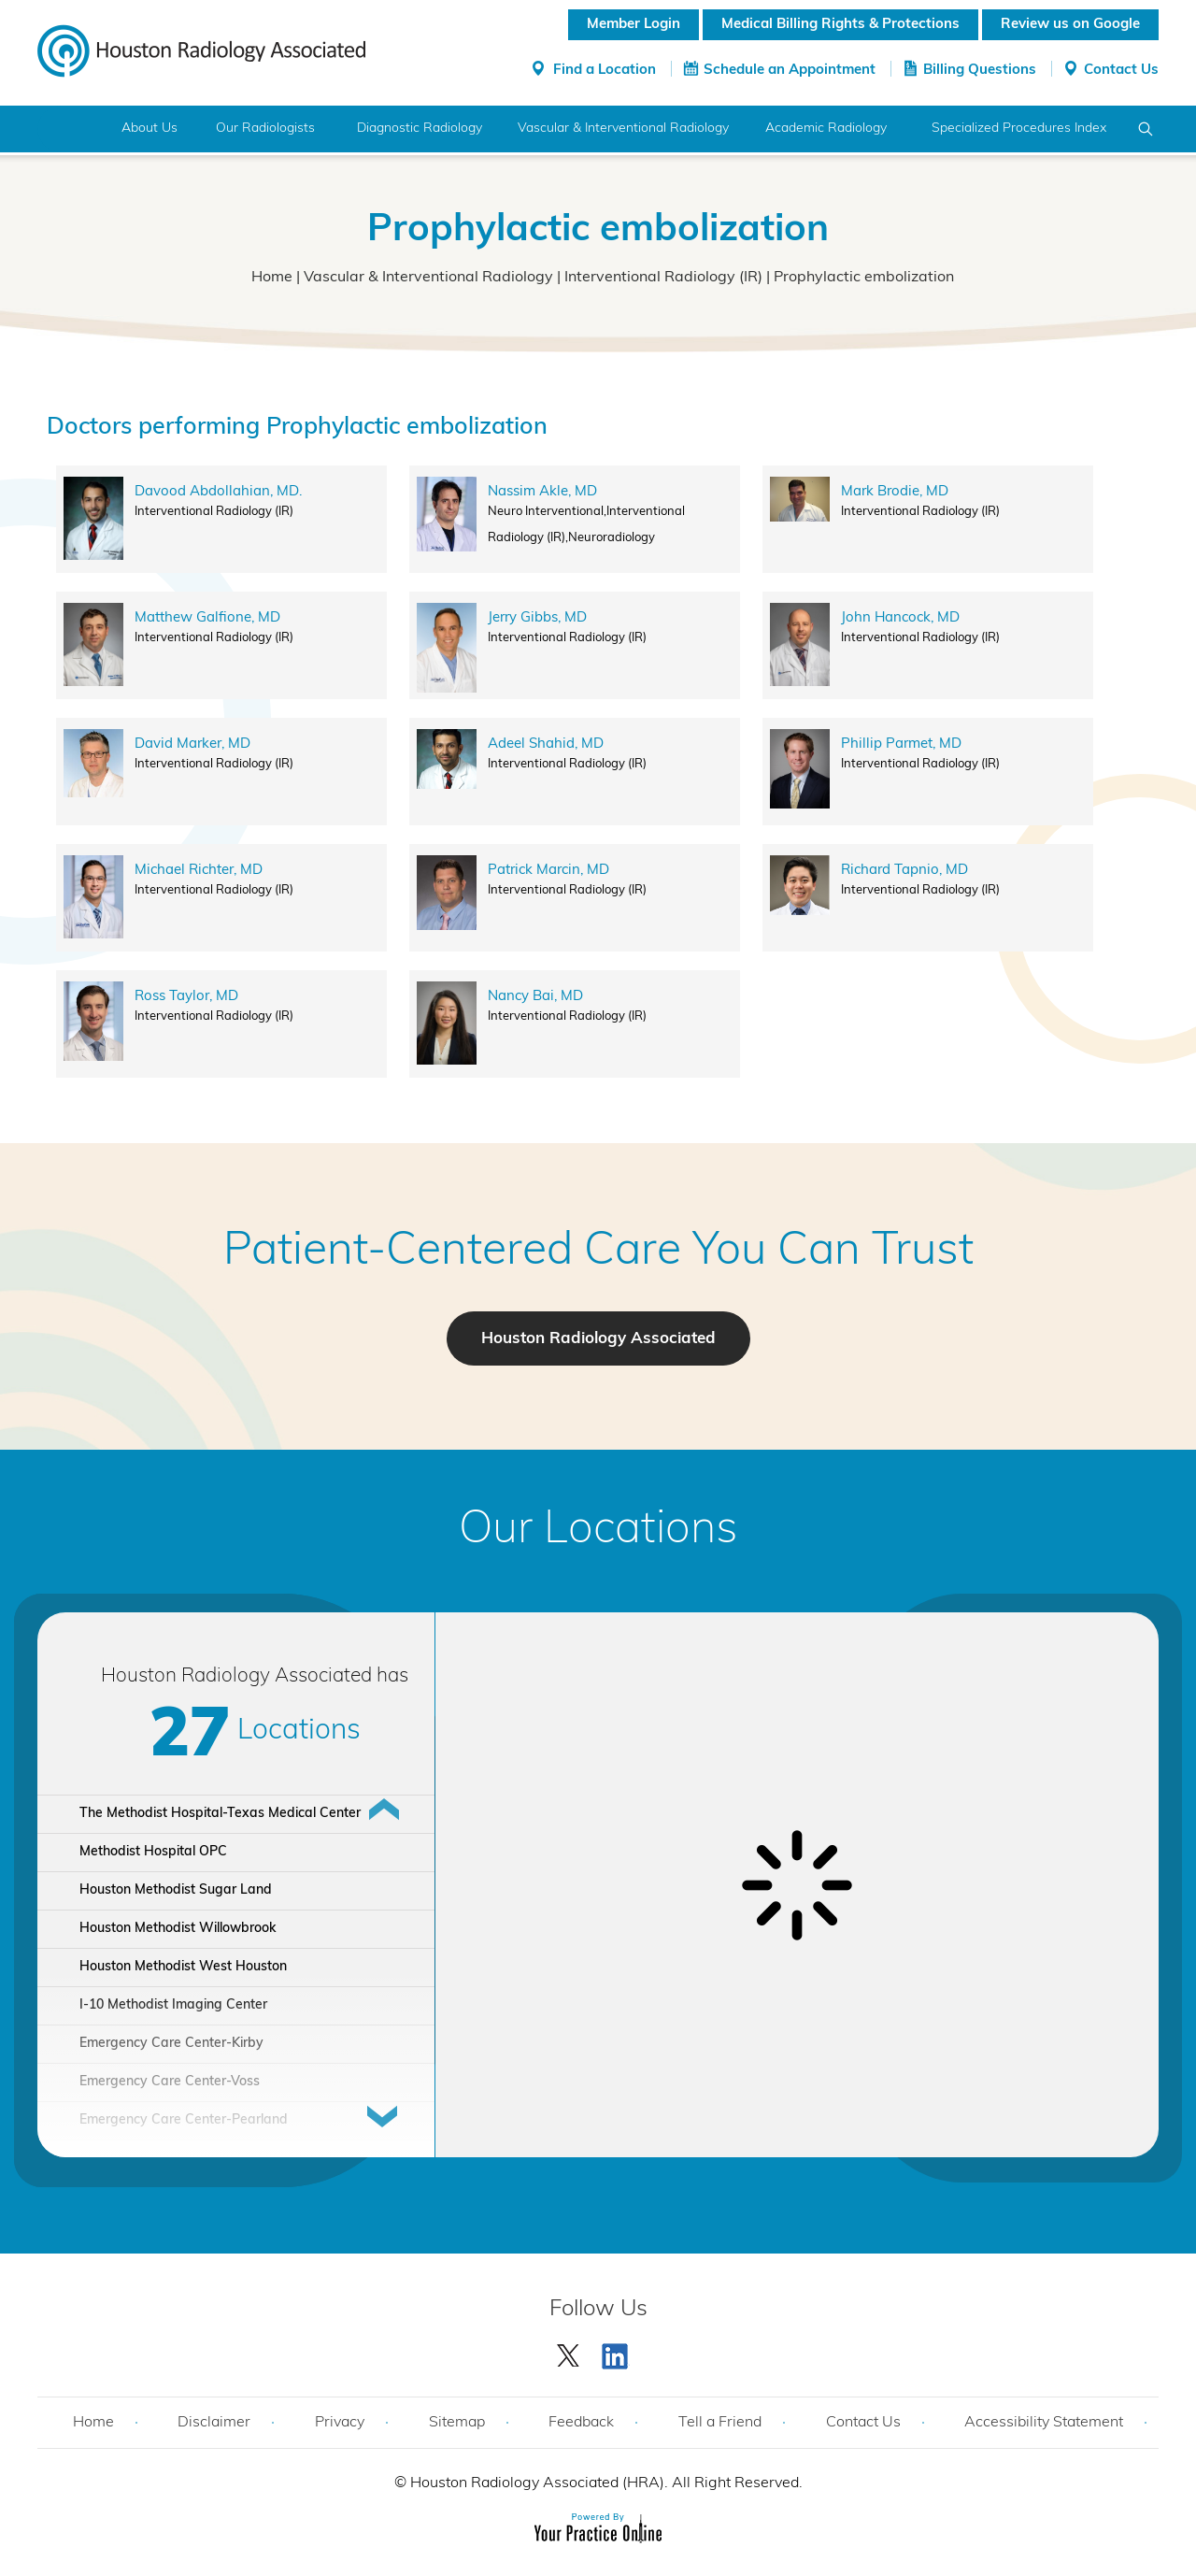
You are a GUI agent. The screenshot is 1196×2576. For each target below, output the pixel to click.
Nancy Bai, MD (535, 997)
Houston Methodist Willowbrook (177, 1929)
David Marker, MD (192, 744)
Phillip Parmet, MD (901, 744)
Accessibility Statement (1043, 2422)
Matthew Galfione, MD (207, 618)
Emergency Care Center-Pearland (183, 2120)
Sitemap (457, 2422)
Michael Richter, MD (199, 871)
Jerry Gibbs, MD (537, 618)
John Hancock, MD (900, 618)
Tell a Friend (720, 2422)
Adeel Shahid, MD (546, 744)
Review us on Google (1070, 25)
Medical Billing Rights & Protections (840, 25)
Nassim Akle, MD (542, 492)
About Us (149, 129)
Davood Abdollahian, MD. (218, 492)
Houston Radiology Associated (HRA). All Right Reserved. (604, 2483)
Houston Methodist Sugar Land (175, 1890)
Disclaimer (214, 2422)
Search (1146, 129)
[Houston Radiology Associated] (201, 49)
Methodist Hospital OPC (153, 1852)
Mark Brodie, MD (894, 492)
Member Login (633, 25)
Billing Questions (979, 71)
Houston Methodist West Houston (183, 1967)
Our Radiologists (265, 129)
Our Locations (598, 1531)
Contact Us (1121, 71)
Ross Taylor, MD (186, 997)
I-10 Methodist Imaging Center (173, 2005)
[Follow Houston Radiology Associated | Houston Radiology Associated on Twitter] (569, 2351)
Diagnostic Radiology (419, 129)
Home (72, 129)
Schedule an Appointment (790, 71)
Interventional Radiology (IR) (663, 277)
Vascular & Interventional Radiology (428, 277)
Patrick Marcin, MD (548, 871)
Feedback (581, 2422)
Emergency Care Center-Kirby (171, 2044)
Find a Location (604, 71)
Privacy (339, 2422)
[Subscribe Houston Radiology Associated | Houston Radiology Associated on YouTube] (617, 2351)
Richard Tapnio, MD (904, 871)
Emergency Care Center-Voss (169, 2082)
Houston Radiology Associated (598, 1339)
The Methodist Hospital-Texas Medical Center (220, 1814)
